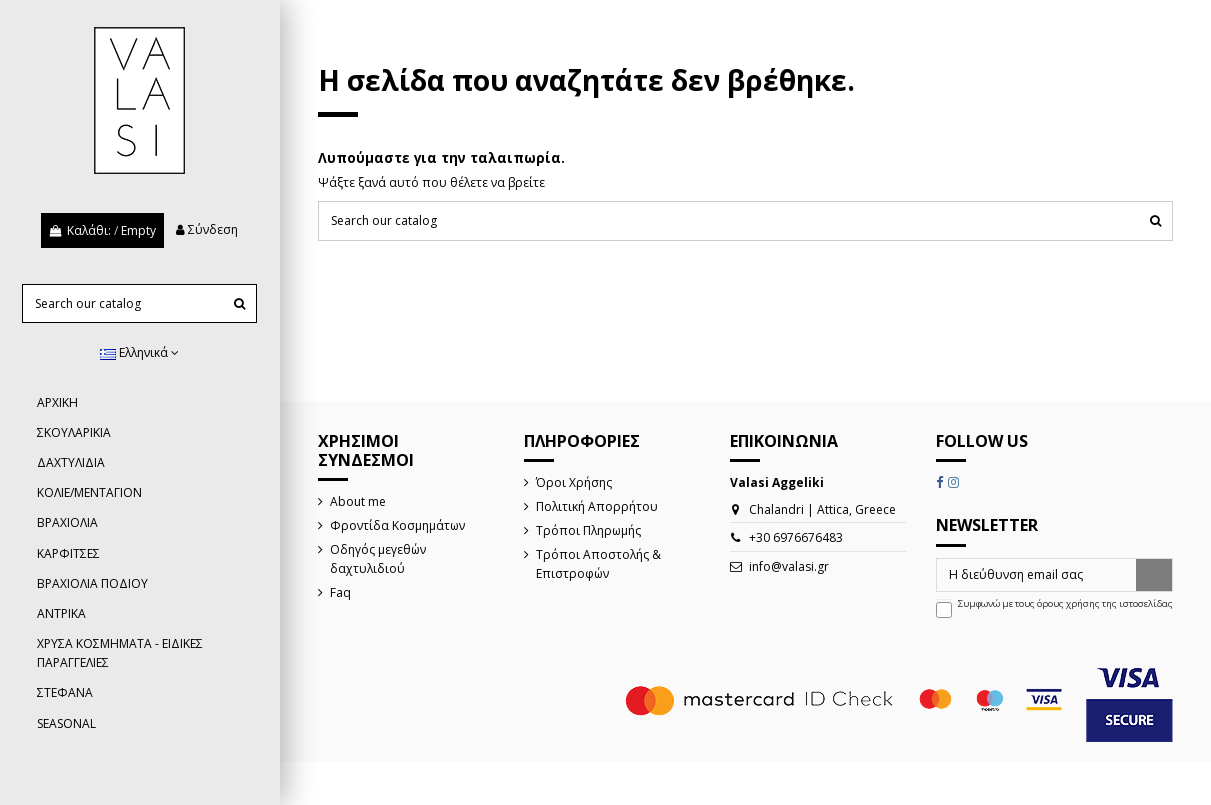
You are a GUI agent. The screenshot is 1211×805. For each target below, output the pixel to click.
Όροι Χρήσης (574, 482)
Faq (340, 592)
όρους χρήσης (1068, 603)
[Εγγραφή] (1154, 575)
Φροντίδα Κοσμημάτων (397, 525)
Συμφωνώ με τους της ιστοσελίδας (1065, 604)
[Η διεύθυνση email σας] (1036, 575)
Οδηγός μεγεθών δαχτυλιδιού (378, 559)
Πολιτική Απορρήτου (597, 506)
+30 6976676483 (796, 537)
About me (358, 501)
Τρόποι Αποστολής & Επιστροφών (598, 564)
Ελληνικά (139, 352)
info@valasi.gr (789, 566)
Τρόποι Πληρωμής (588, 530)
